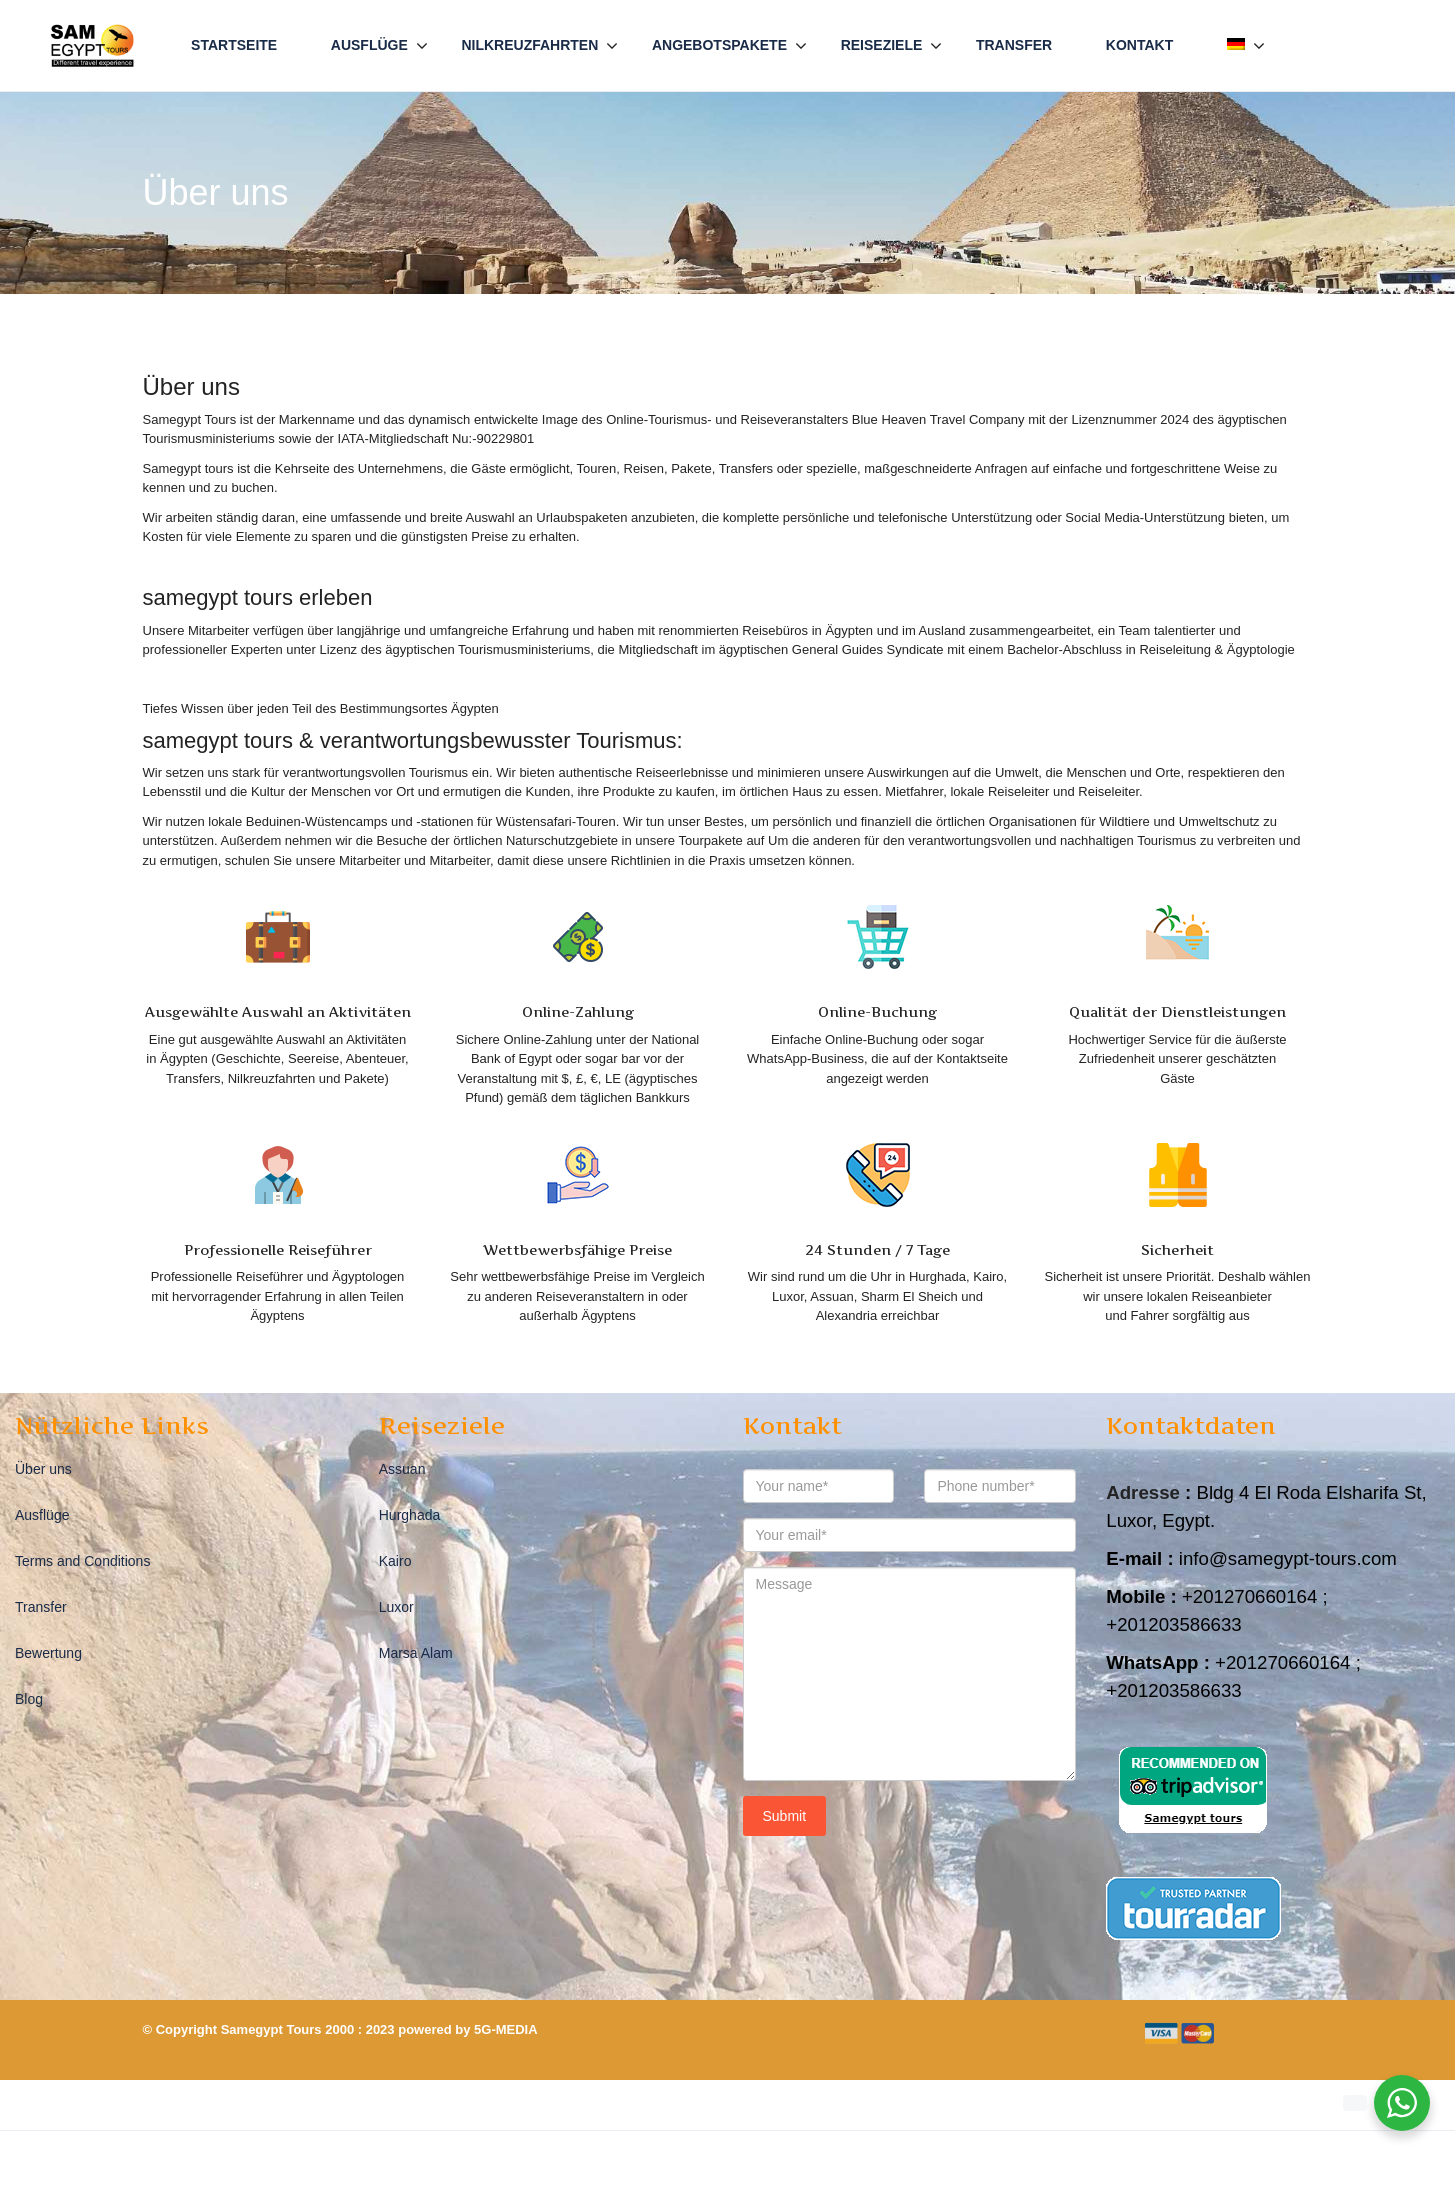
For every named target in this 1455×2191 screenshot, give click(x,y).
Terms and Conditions (82, 1561)
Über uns (43, 1469)
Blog (29, 1699)
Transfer (1014, 45)
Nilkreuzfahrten (529, 45)
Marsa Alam (416, 1653)
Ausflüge (369, 45)
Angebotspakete (719, 45)
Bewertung (48, 1653)
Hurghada (410, 1515)
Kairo (395, 1561)
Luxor (396, 1607)
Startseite (234, 45)
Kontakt (1139, 45)
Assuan (402, 1469)
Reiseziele (882, 45)
